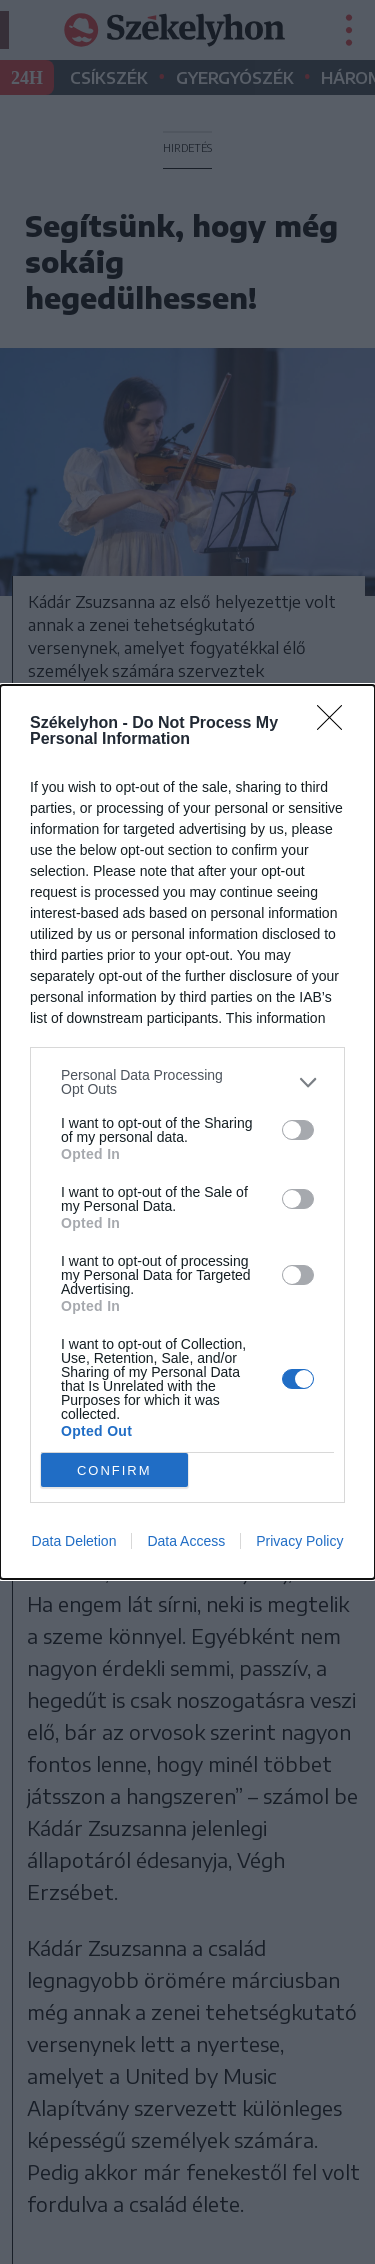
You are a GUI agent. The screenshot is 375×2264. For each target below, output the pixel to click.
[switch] (298, 1130)
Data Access (186, 1541)
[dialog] (187, 1132)
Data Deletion (74, 1541)
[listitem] (187, 1082)
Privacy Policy (299, 1541)
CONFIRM (114, 1470)
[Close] (336, 724)
